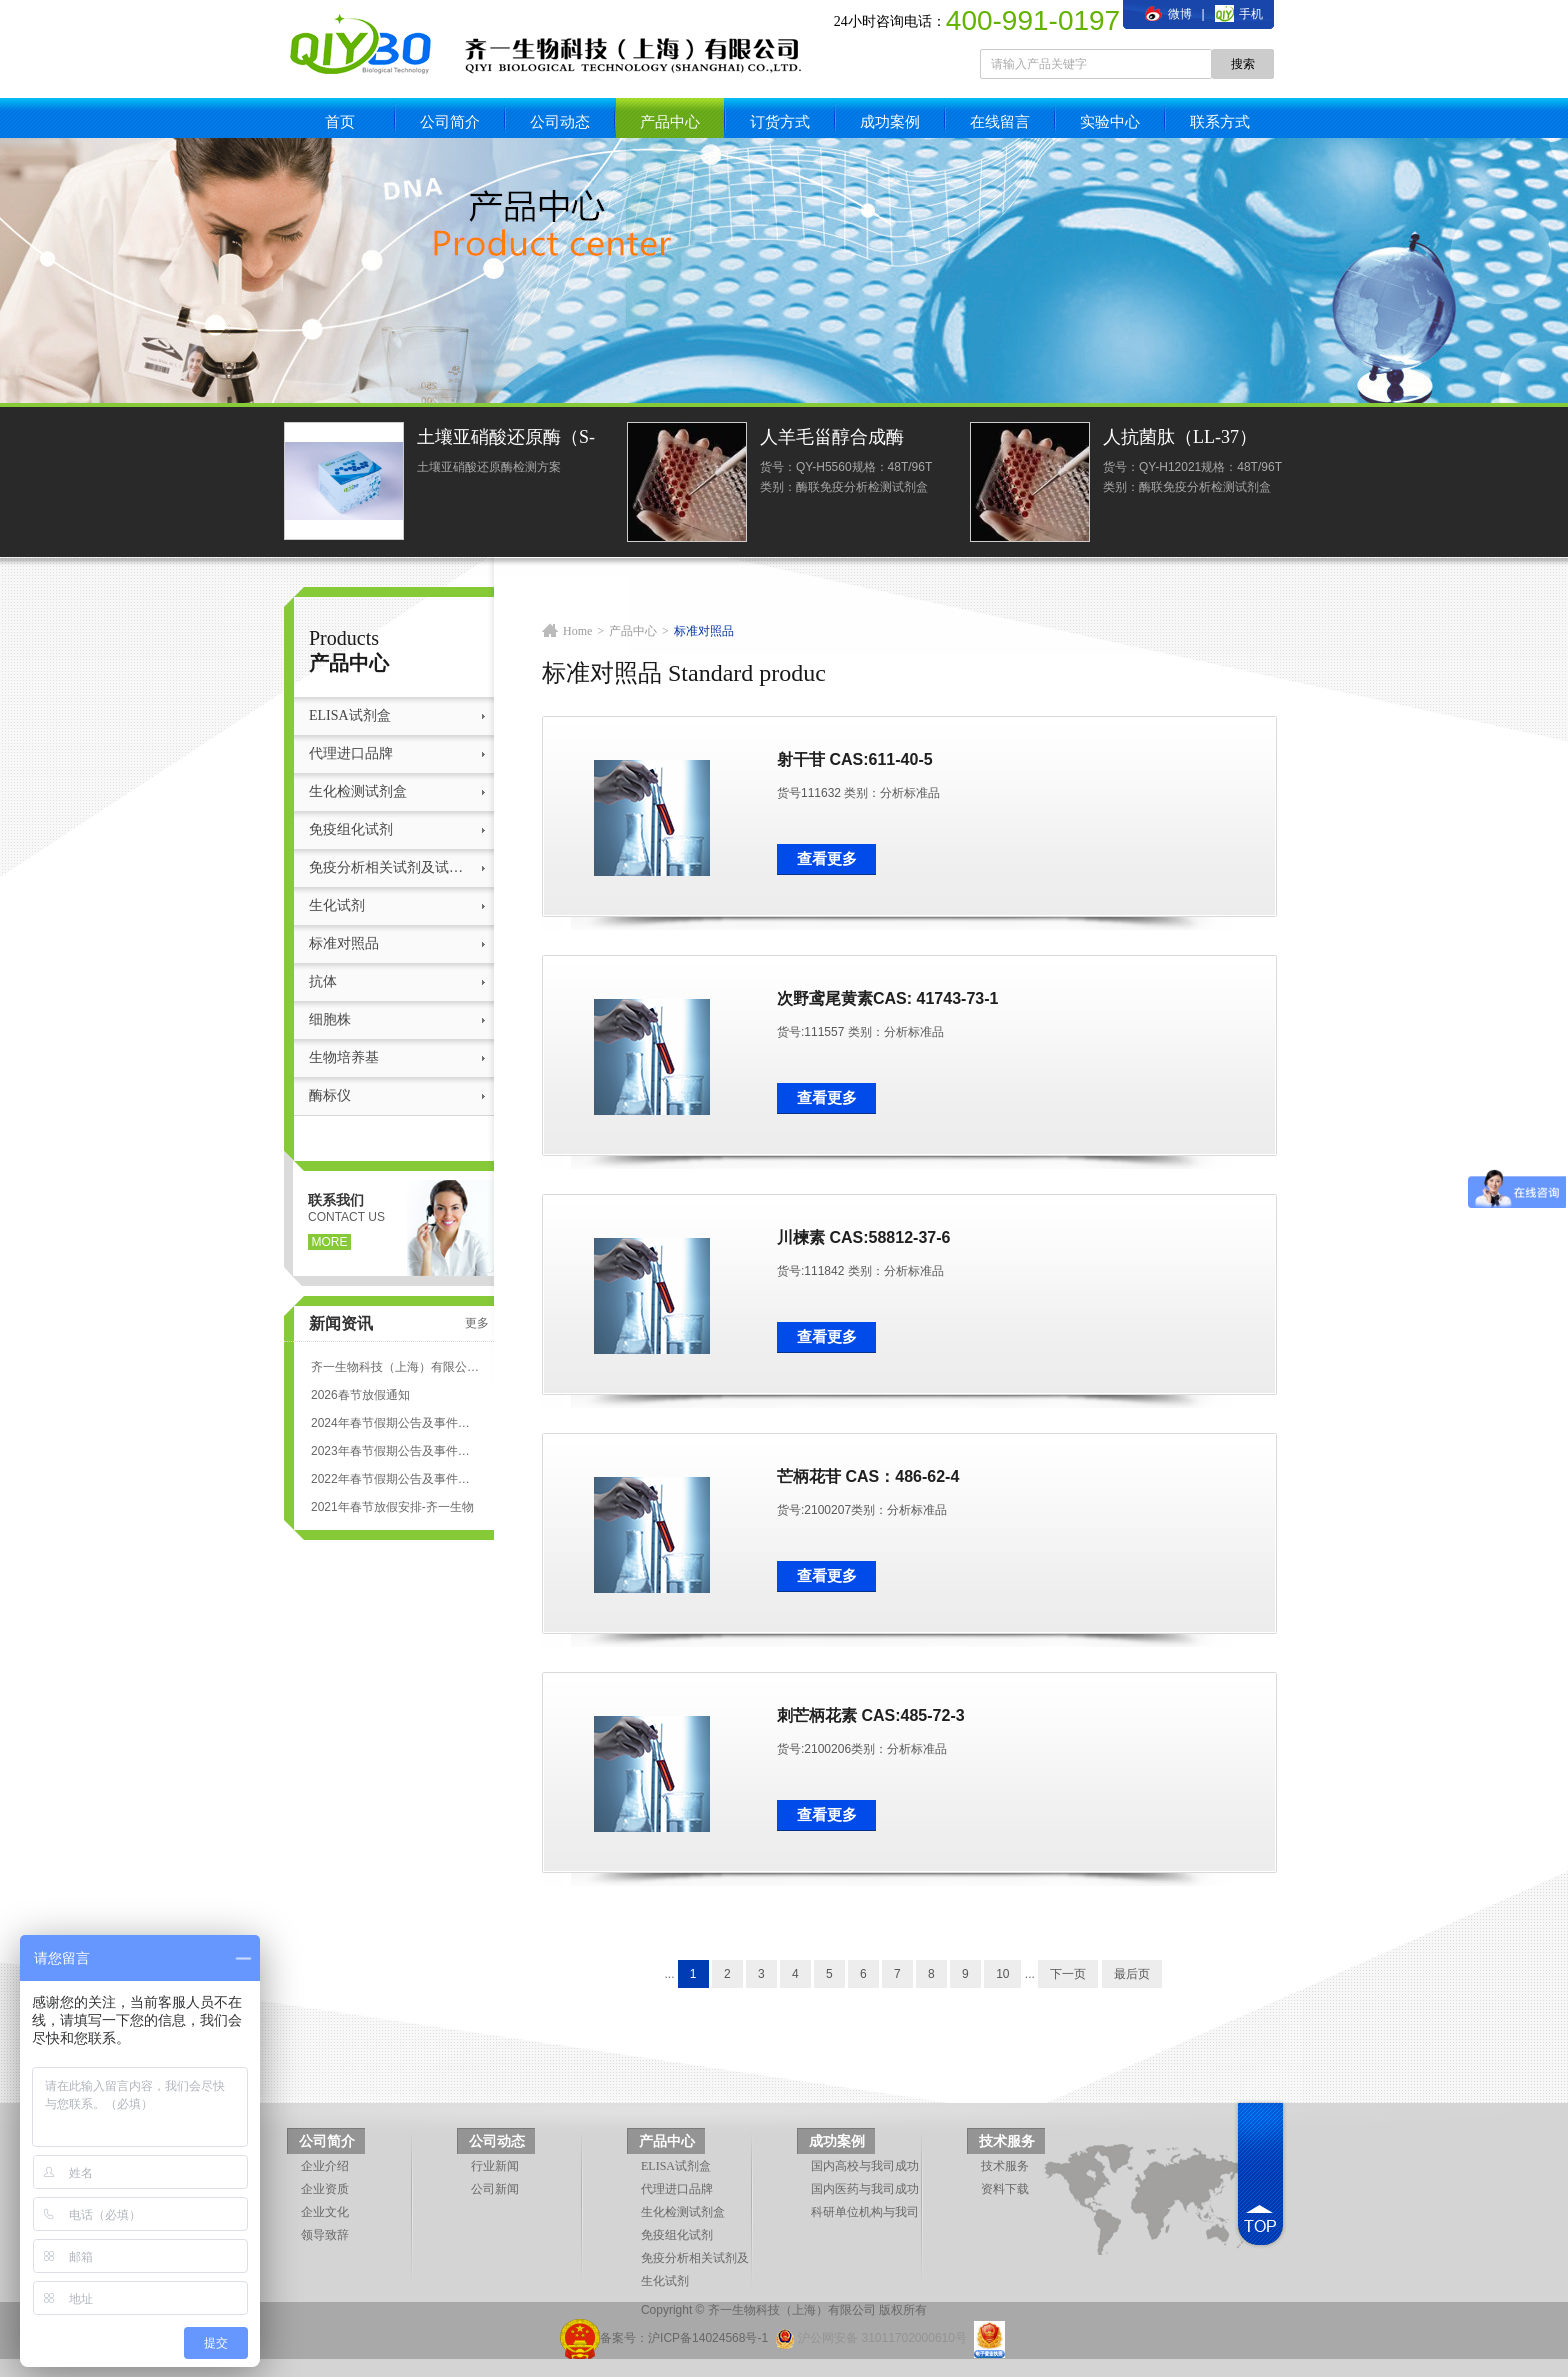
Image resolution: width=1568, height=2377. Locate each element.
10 (1002, 1974)
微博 (1168, 14)
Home (577, 631)
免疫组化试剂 (351, 829)
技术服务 (1007, 2141)
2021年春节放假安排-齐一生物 (392, 1507)
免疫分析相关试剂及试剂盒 (391, 867)
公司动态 (560, 121)
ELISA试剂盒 (350, 715)
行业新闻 (495, 2166)
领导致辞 (325, 2235)
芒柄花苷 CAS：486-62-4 (868, 1476)
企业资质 (325, 2189)
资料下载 (1005, 2189)
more (330, 1242)
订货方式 (780, 121)
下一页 (1068, 1974)
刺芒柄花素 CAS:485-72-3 (871, 1715)
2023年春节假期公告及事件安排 (395, 1451)
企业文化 (325, 2212)
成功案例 (890, 121)
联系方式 (1220, 121)
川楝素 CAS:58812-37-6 (863, 1237)
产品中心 (670, 121)
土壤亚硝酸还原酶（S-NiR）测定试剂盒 (506, 439)
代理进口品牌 (351, 753)
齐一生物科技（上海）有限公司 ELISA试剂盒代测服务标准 (395, 1367)
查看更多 (827, 859)
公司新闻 (495, 2189)
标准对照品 (344, 943)
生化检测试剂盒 (358, 791)
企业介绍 (325, 2166)
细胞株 (330, 1019)
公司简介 (450, 121)
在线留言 (1000, 121)
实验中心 (1110, 121)
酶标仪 (330, 1095)
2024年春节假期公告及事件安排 (395, 1423)
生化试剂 (337, 905)
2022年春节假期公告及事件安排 (395, 1479)
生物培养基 (344, 1057)
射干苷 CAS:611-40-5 (855, 759)
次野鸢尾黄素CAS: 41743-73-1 (887, 998)
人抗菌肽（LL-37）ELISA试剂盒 (1180, 439)
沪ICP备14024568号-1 (708, 2338)
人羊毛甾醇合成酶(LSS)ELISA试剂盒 (834, 439)
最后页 (1132, 1974)
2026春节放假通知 (360, 1395)
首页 (340, 121)
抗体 (323, 981)
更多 (477, 1323)
